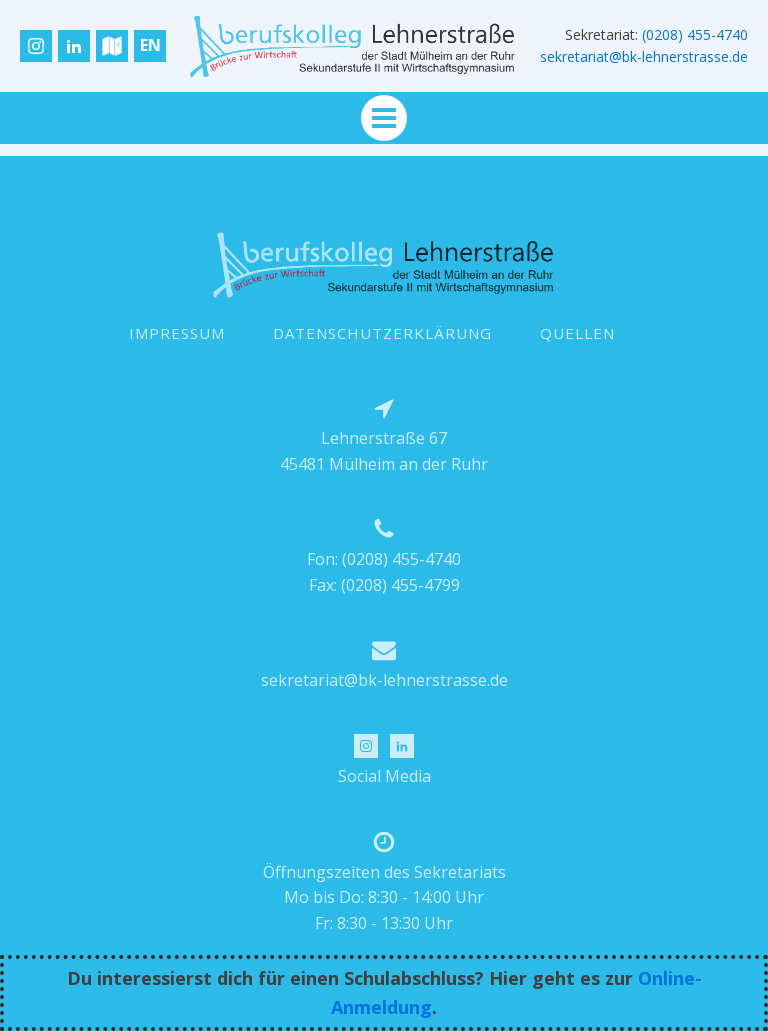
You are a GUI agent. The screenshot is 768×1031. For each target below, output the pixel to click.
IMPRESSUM (177, 333)
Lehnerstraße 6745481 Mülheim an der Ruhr (384, 451)
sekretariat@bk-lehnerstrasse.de (644, 56)
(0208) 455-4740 (695, 34)
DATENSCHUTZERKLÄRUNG (382, 333)
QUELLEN (577, 333)
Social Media (384, 776)
